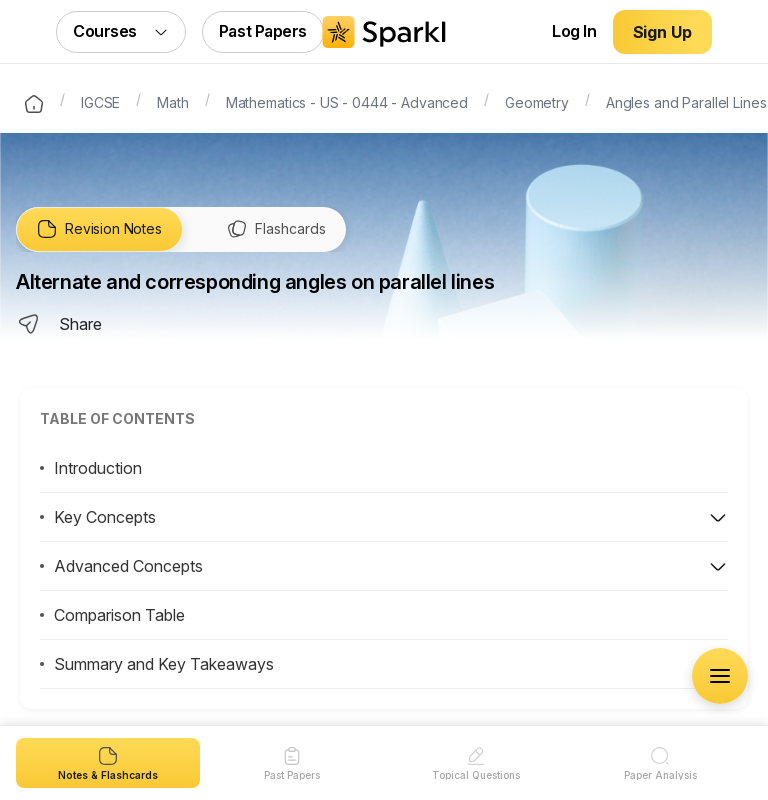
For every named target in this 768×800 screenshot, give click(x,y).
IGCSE (100, 101)
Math (172, 101)
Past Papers (263, 31)
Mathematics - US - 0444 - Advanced (347, 101)
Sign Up (662, 32)
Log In (574, 31)
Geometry (537, 101)
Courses (121, 31)
